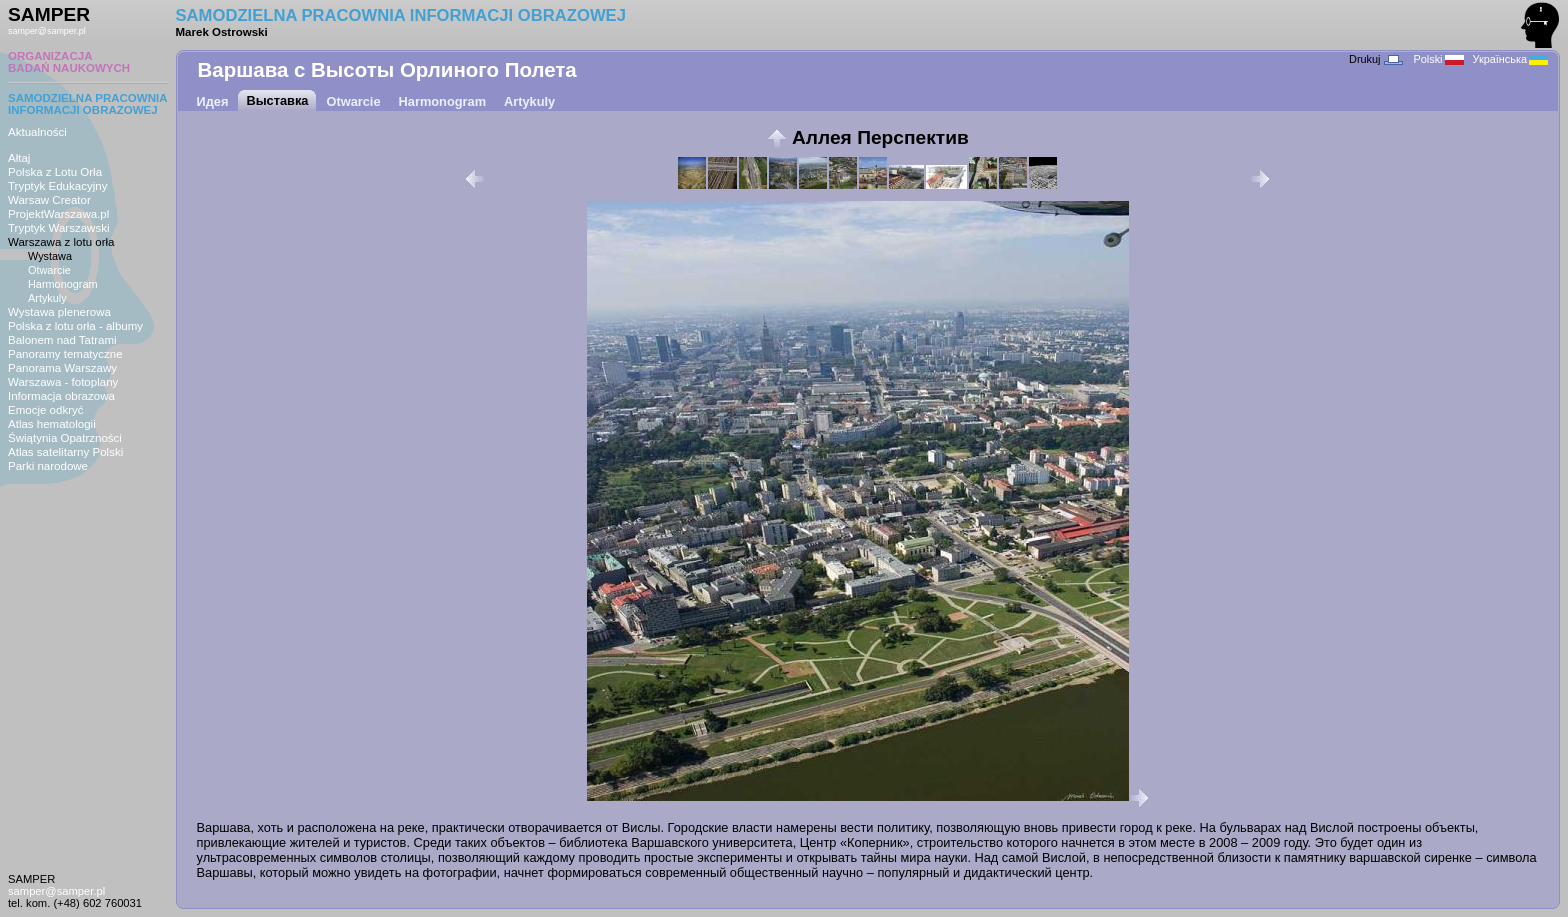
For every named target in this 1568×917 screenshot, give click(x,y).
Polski (1439, 59)
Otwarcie (49, 270)
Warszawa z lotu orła (61, 242)
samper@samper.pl (47, 31)
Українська (1510, 59)
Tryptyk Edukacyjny (57, 186)
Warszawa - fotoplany (63, 382)
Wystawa (50, 256)
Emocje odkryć (46, 410)
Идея (213, 101)
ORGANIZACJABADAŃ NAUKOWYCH (69, 62)
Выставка (277, 100)
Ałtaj (19, 158)
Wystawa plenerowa (59, 312)
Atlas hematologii (52, 424)
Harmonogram (63, 284)
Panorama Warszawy (62, 368)
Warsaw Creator (49, 200)
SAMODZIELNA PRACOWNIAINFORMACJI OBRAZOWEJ (88, 104)
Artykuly (47, 298)
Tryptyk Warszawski (59, 228)
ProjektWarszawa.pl (58, 214)
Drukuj (1375, 59)
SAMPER (49, 14)
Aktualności (37, 132)
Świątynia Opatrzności (65, 438)
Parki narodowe (48, 466)
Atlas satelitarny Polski (65, 452)
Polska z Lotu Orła (55, 172)
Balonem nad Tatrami (62, 340)
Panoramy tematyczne (65, 354)
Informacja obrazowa (61, 396)
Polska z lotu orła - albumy (75, 326)
